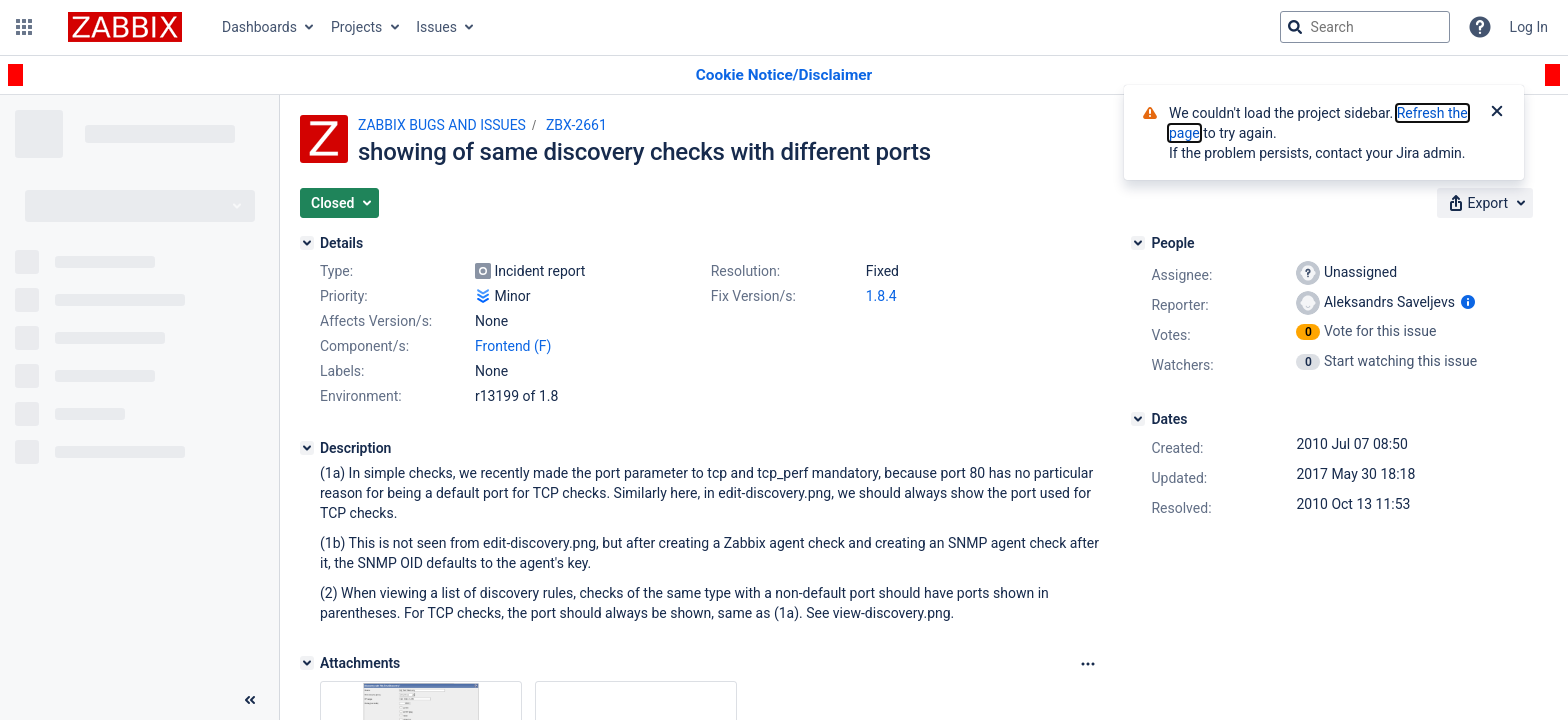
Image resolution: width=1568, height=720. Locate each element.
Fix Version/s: (753, 296)
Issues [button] (436, 27)
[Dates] (1138, 419)
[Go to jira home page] (125, 27)
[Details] (307, 243)
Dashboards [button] (259, 27)
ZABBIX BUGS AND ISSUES (442, 125)
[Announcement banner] (784, 75)
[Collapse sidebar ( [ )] (250, 700)
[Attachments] (307, 663)
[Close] (1497, 113)
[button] (24, 27)
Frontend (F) (513, 346)
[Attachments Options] (1088, 664)
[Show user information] (1468, 302)
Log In (1529, 27)
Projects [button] (356, 27)
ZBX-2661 (576, 125)
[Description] (307, 448)
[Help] (1480, 27)
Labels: (342, 371)
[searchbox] (1365, 27)
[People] (1138, 243)
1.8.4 (881, 296)
